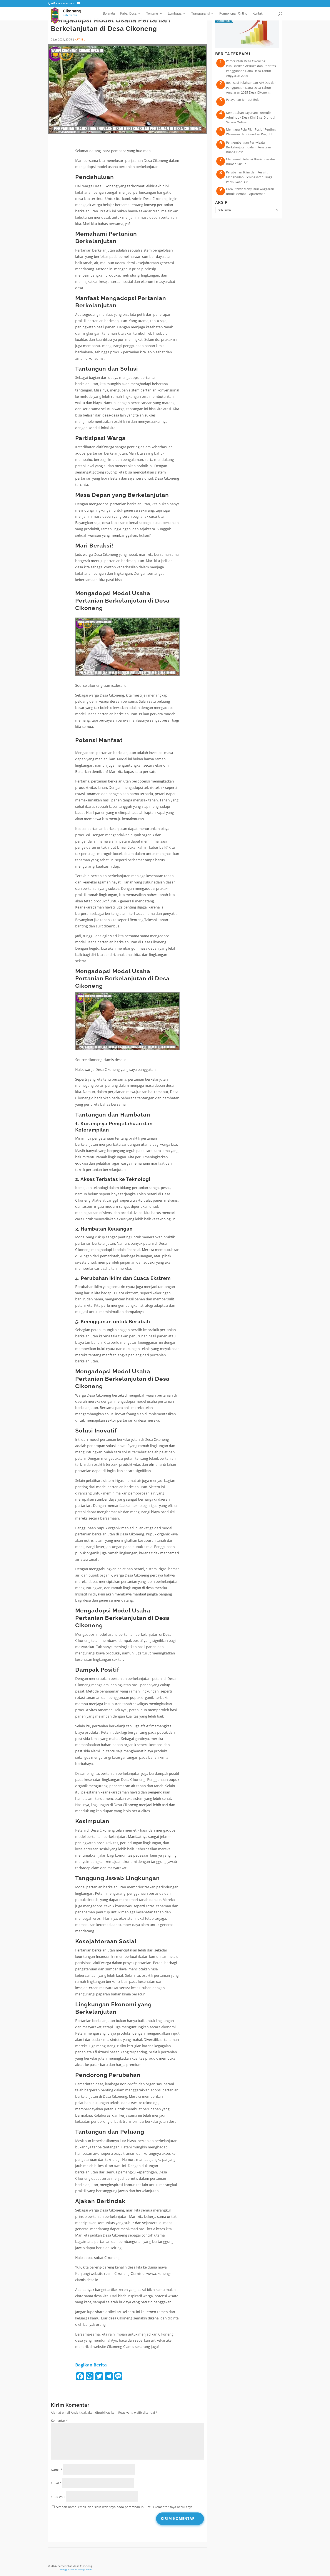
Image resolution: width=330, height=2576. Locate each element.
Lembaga (175, 13)
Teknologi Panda (83, 2569)
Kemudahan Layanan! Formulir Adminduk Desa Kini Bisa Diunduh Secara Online (251, 117)
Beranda (109, 13)
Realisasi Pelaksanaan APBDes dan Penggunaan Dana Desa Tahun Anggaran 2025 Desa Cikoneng (251, 87)
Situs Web (58, 2497)
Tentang (152, 13)
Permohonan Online (233, 13)
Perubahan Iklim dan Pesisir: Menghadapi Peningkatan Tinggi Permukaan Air (249, 177)
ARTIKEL (80, 39)
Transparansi (200, 13)
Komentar (59, 2420)
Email (56, 2483)
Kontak (258, 13)
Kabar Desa (128, 13)
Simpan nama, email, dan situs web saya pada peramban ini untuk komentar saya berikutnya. (124, 2507)
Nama (56, 2470)
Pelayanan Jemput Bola (243, 99)
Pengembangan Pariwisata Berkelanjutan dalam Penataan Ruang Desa (248, 147)
